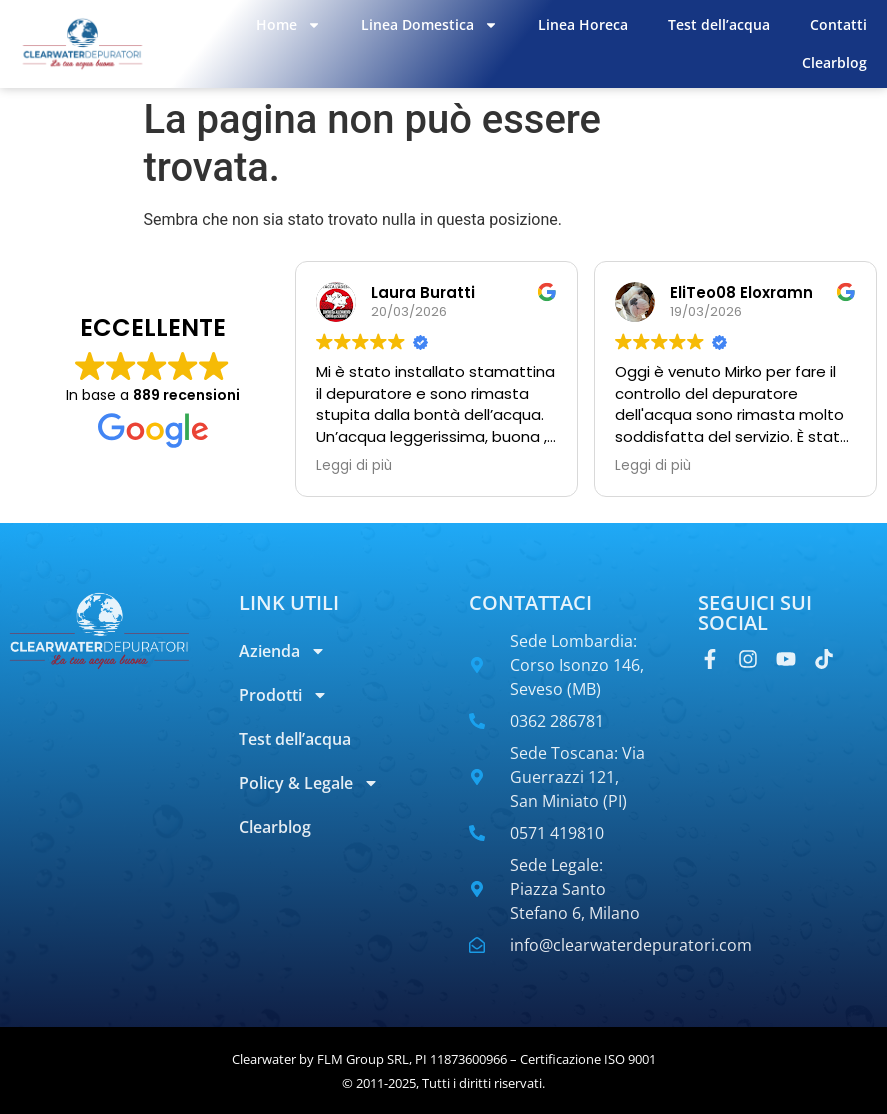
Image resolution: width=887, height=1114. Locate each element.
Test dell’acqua (719, 24)
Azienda (282, 651)
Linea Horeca (583, 24)
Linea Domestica (429, 25)
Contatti (838, 24)
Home (288, 25)
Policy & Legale (309, 783)
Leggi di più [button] (354, 466)
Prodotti (283, 695)
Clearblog (834, 62)
